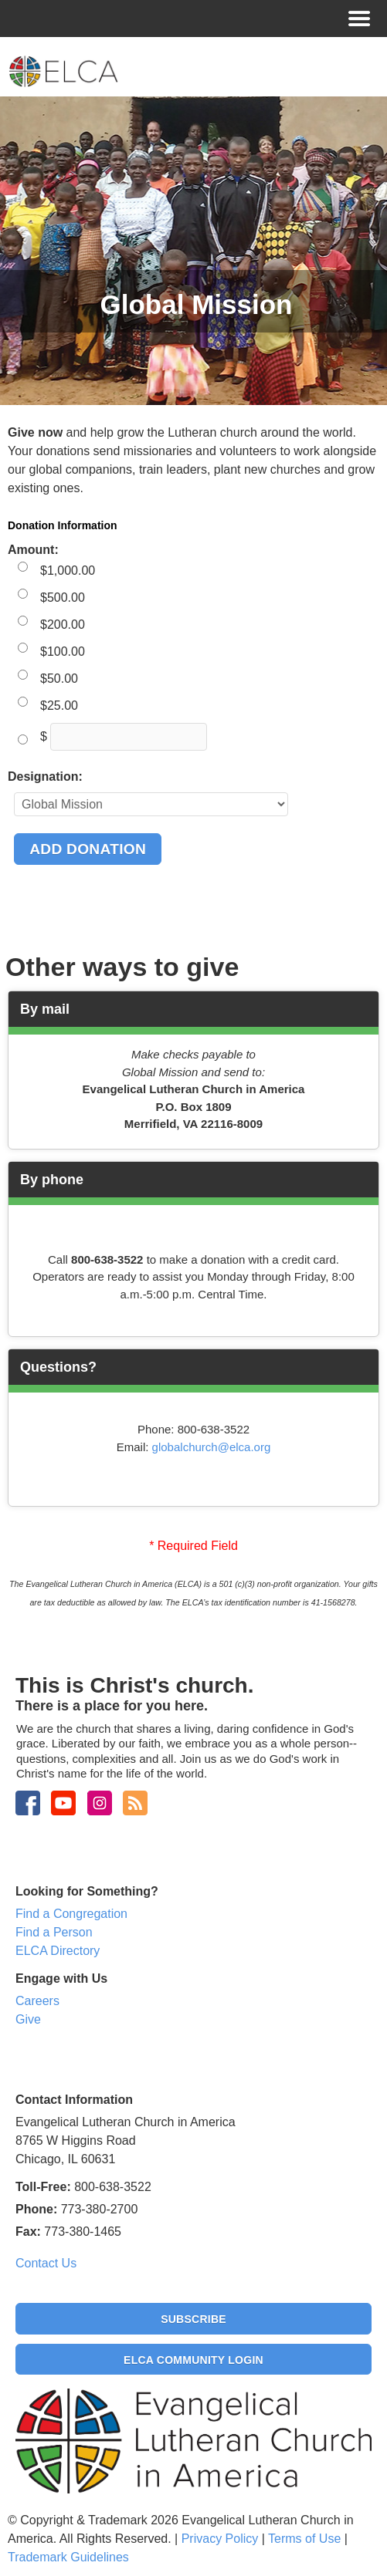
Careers (37, 2000)
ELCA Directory (57, 1950)
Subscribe (193, 2319)
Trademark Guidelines (68, 2557)
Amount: (33, 549)
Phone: (36, 2209)
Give (28, 2019)
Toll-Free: (43, 2186)
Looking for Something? (86, 1891)
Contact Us (45, 2263)
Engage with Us (61, 1978)
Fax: (28, 2231)
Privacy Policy (220, 2538)
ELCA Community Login (193, 2360)
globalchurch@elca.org (211, 1446)
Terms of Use (304, 2538)
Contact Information (74, 2099)
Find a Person (54, 1932)
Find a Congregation (71, 1913)
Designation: (45, 776)
